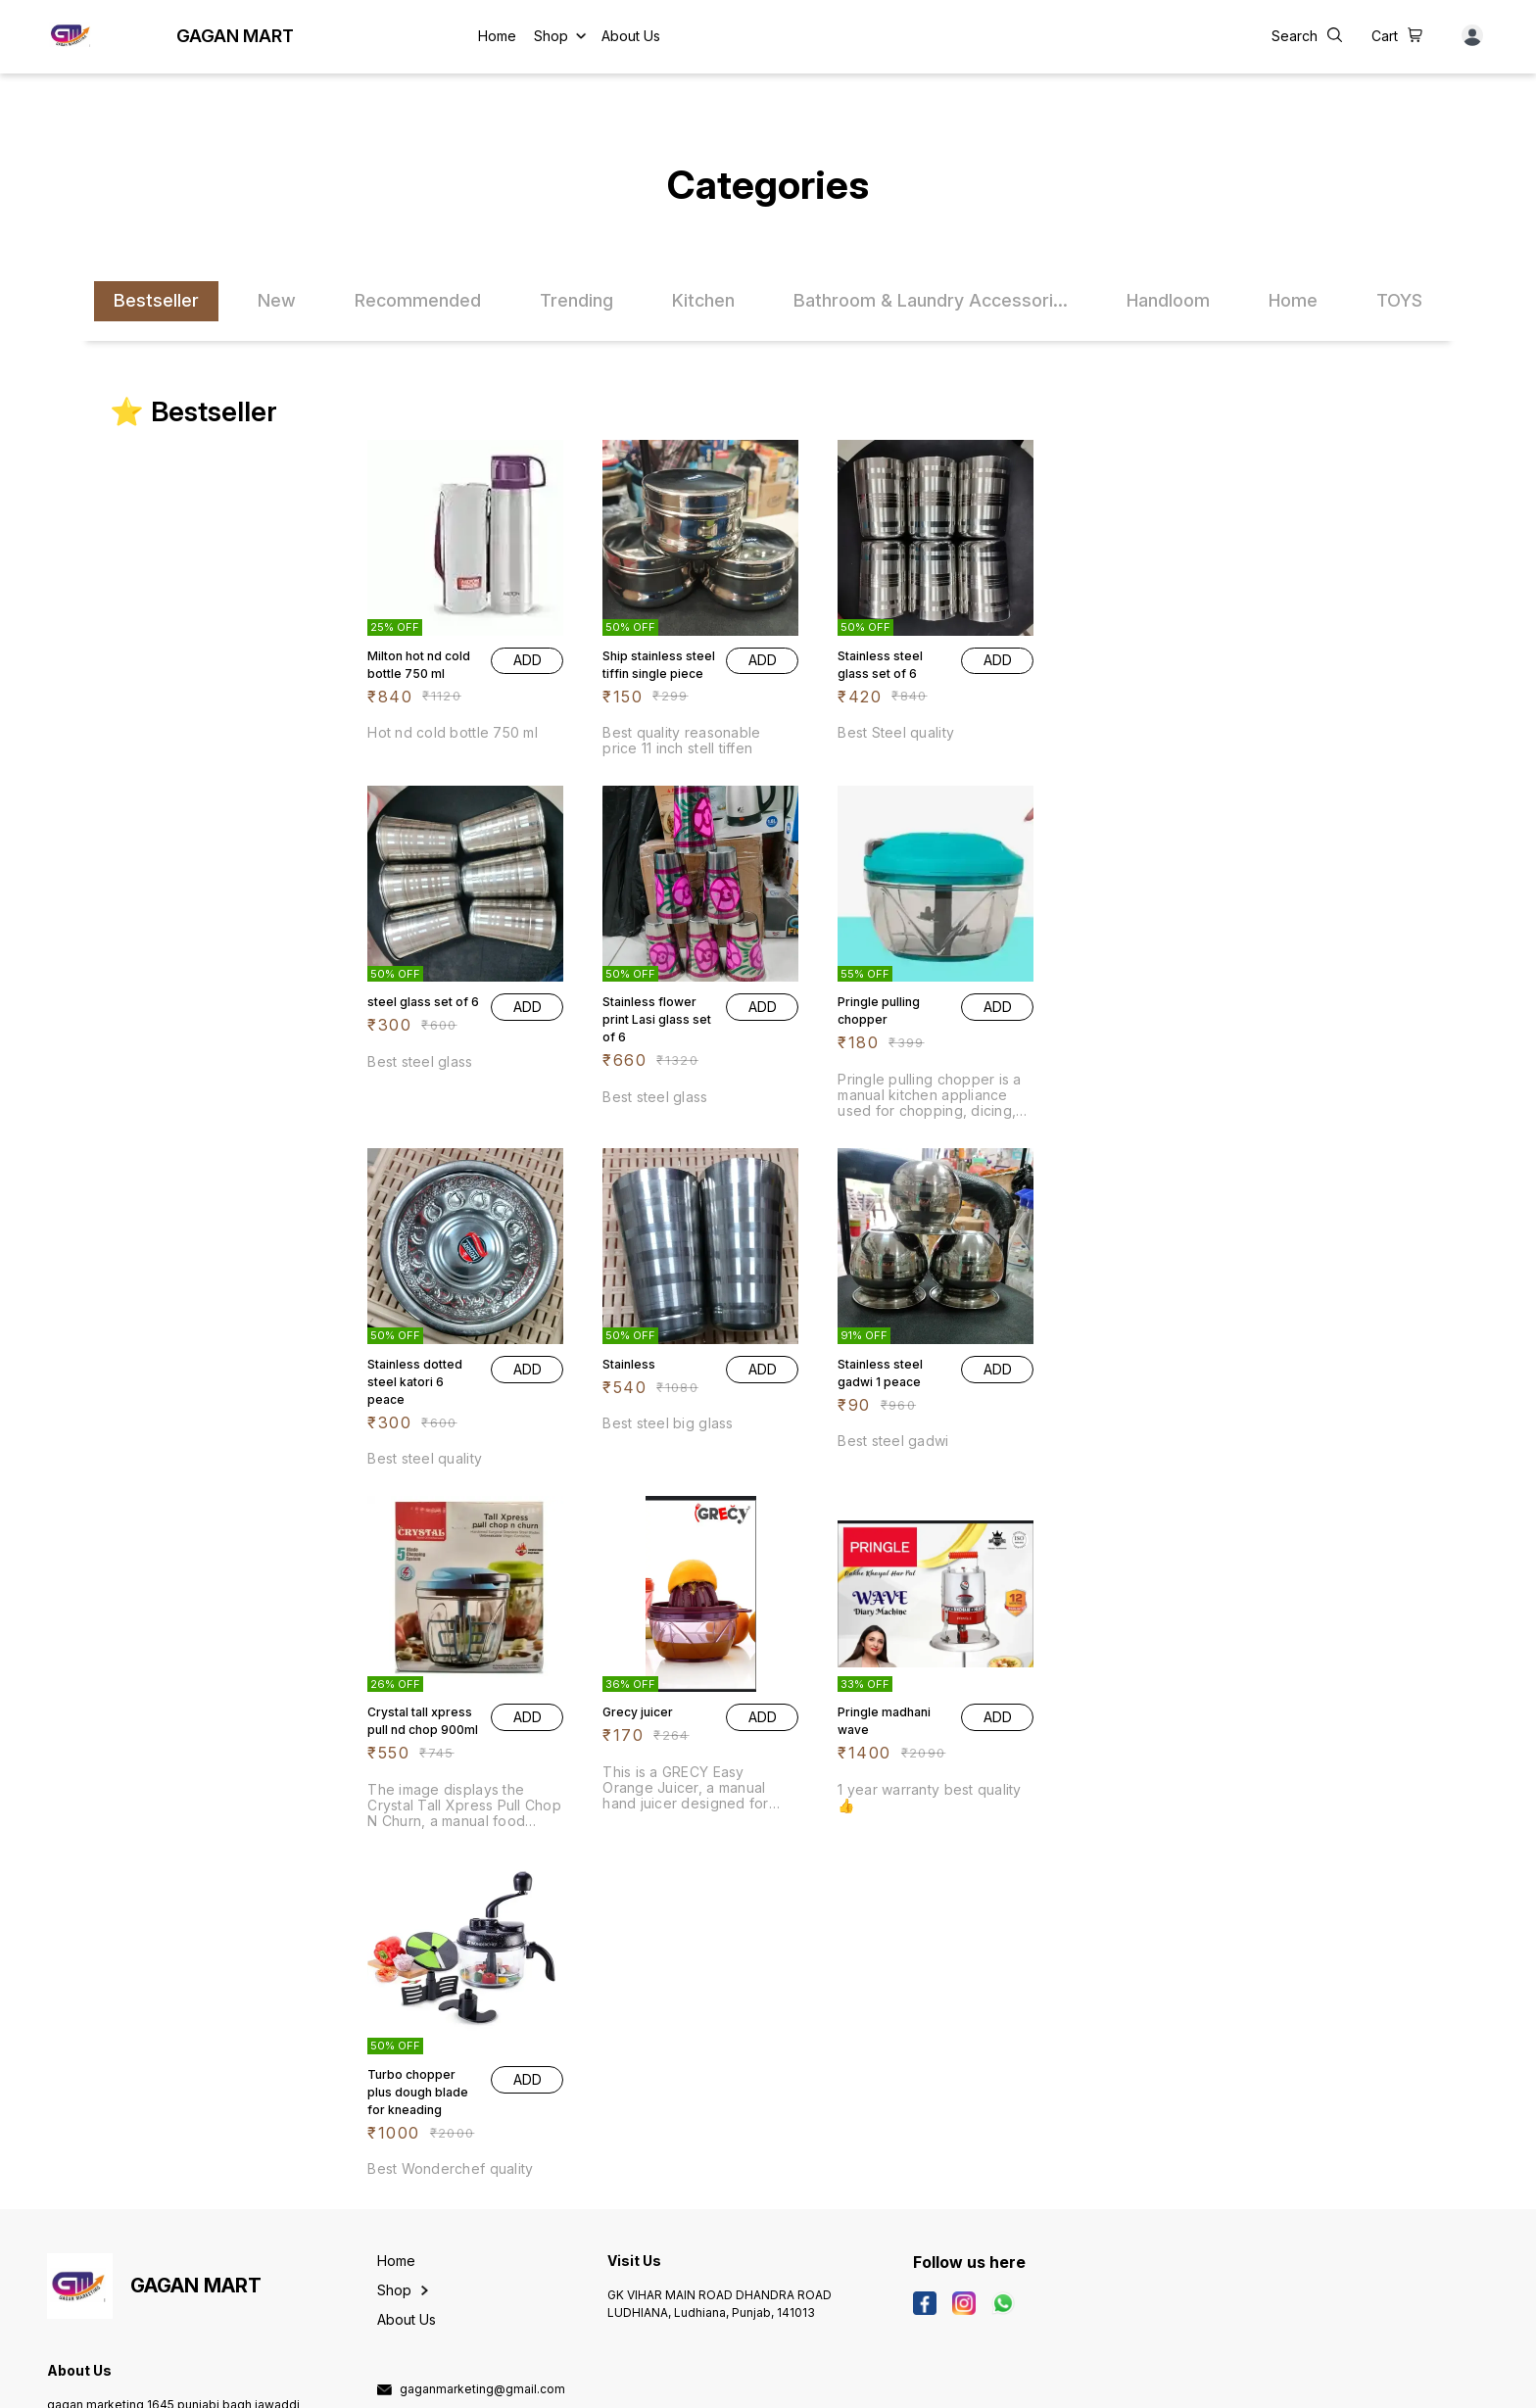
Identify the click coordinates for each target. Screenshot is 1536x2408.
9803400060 (439, 2070)
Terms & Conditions (493, 2382)
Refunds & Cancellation (383, 2382)
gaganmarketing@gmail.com (482, 2041)
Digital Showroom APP (252, 2382)
